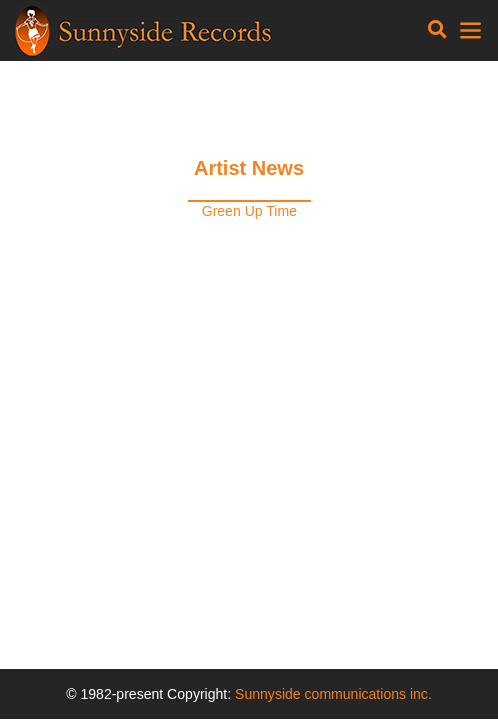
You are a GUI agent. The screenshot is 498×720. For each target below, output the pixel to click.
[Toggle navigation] (437, 30)
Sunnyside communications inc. (333, 694)
